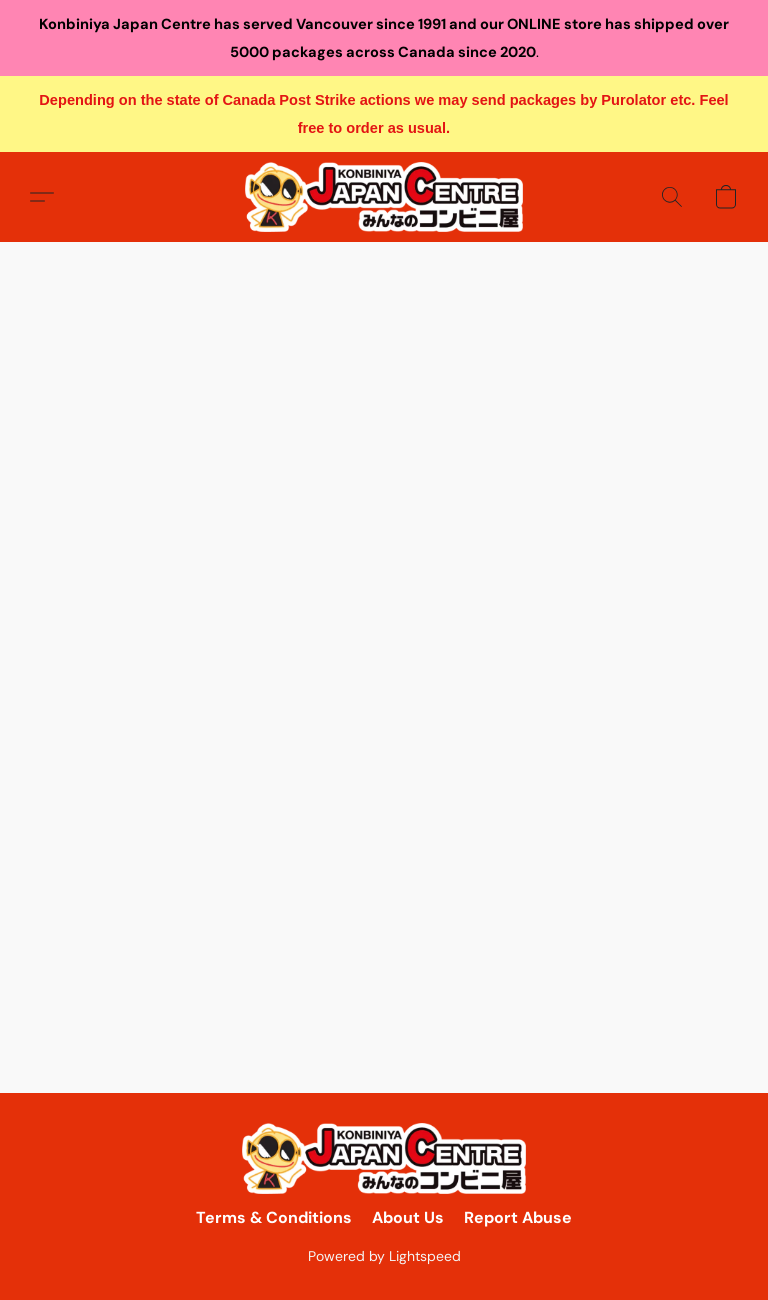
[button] (383, 197)
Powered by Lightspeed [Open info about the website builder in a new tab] (384, 1256)
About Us (408, 1217)
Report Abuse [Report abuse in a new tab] (518, 1217)
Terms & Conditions (274, 1217)
